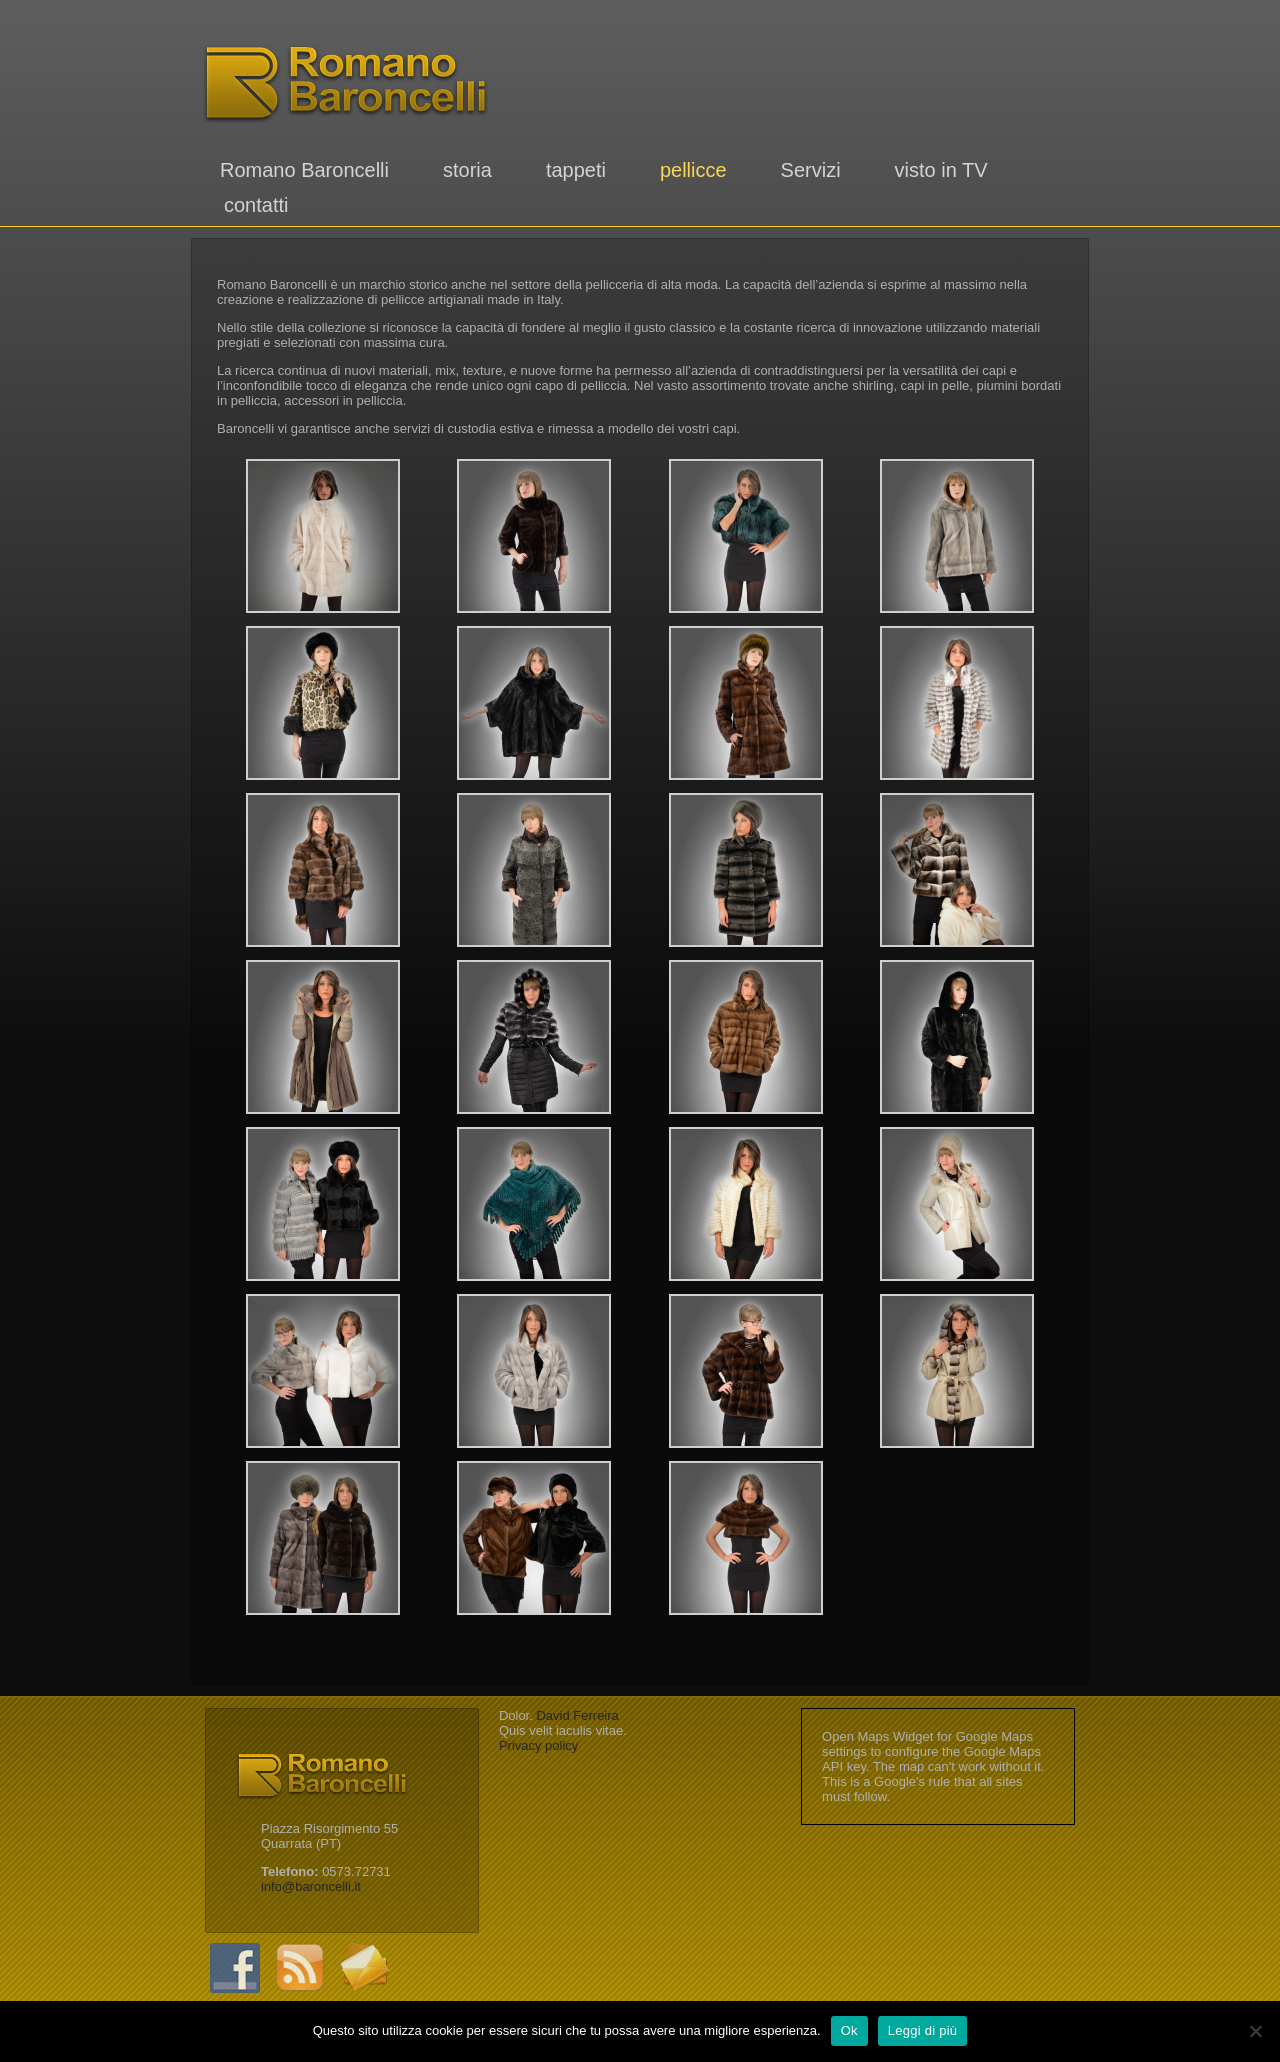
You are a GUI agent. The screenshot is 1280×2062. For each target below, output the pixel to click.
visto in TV (941, 170)
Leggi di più (923, 2030)
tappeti (576, 170)
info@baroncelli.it (311, 1886)
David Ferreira (577, 1715)
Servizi (811, 170)
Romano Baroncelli (304, 170)
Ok (849, 2030)
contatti (256, 205)
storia (467, 170)
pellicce (693, 170)
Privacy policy (538, 1745)
